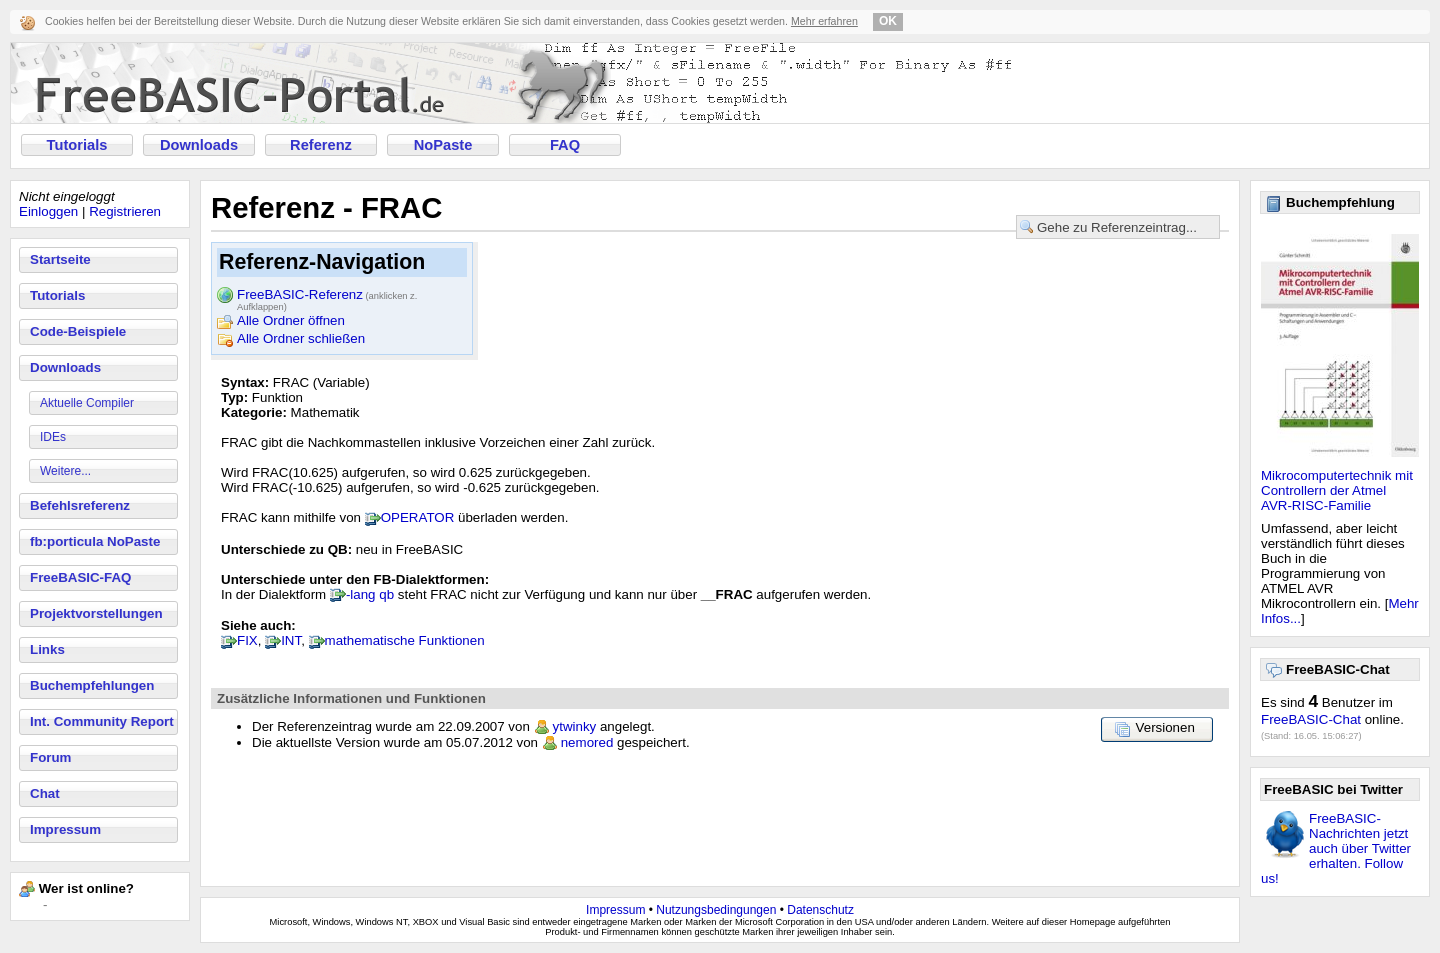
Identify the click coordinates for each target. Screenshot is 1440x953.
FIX (247, 640)
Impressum (65, 829)
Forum (50, 757)
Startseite (60, 259)
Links (47, 649)
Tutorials (77, 145)
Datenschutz (820, 910)
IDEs (53, 437)
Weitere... (65, 471)
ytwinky (575, 726)
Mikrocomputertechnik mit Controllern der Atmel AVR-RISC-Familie (1337, 490)
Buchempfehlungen (92, 685)
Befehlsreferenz (80, 505)
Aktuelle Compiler (87, 403)
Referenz (321, 145)
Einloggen (48, 211)
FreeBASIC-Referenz (327, 296)
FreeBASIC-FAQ (80, 577)
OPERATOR (418, 517)
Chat (45, 793)
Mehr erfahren (824, 21)
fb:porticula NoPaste (95, 541)
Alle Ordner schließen (301, 338)
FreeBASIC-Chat (1311, 719)
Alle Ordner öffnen (291, 320)
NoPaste (443, 145)
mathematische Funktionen (405, 640)
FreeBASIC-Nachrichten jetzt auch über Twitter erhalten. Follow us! (1336, 848)
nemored (587, 742)
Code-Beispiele (78, 331)
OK (888, 21)
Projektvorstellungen (96, 613)
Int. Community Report (102, 721)
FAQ (565, 145)
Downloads (199, 145)
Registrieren (125, 211)
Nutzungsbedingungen (716, 910)
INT (291, 640)
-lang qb (370, 594)
